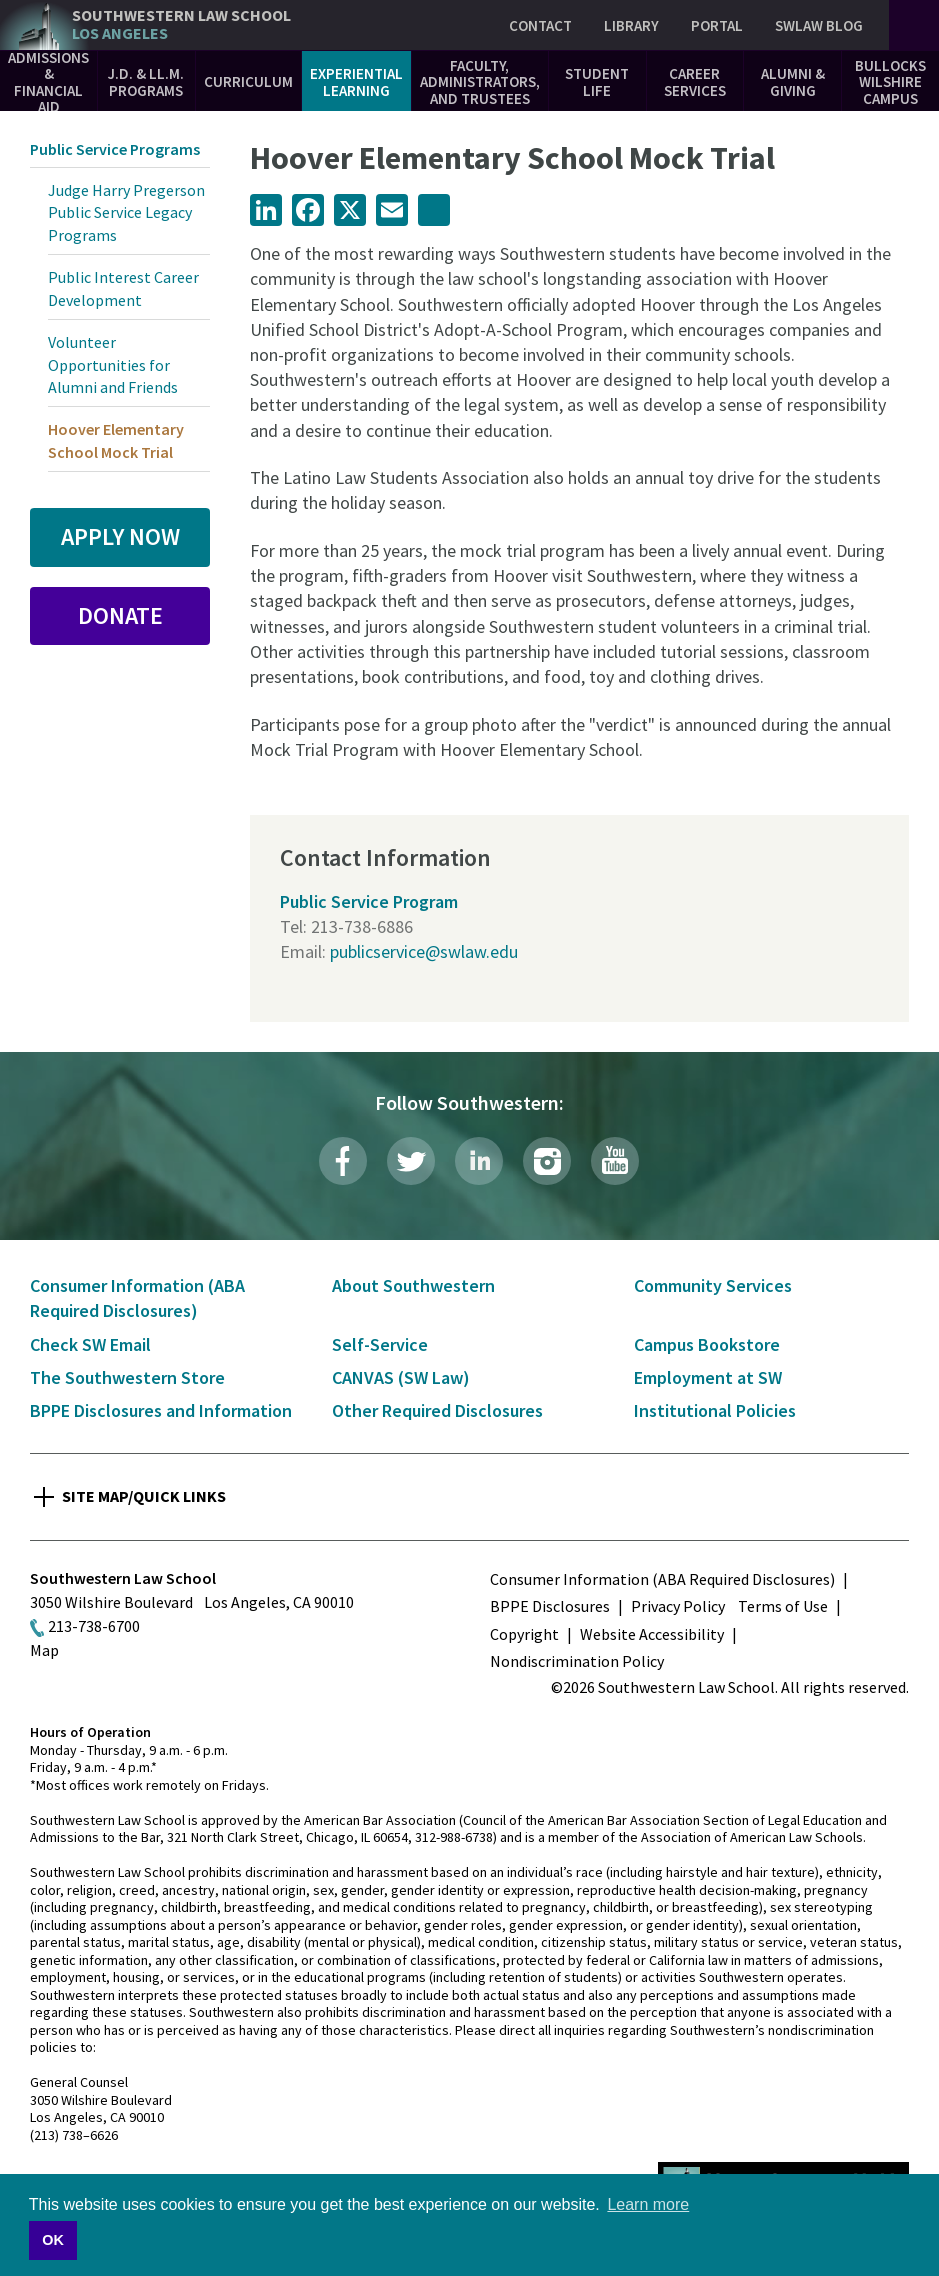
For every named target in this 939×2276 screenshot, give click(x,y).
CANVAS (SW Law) (401, 1377)
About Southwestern (413, 1285)
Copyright (524, 1634)
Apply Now (120, 536)
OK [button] (53, 2240)
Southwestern (181, 24)
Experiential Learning (356, 82)
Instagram (547, 1161)
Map (44, 1650)
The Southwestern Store (127, 1377)
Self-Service (380, 1344)
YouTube (615, 1161)
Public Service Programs (115, 149)
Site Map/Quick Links (144, 1496)
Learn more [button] (648, 2204)
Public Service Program (369, 901)
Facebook (343, 1161)
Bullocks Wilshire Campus (890, 82)
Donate (120, 615)
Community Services (713, 1285)
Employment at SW (708, 1377)
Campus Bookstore (707, 1344)
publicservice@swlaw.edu (424, 951)
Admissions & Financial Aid (48, 82)
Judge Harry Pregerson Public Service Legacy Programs (126, 212)
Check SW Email (90, 1344)
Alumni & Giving (793, 82)
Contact (540, 25)
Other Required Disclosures (437, 1410)
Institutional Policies (715, 1410)
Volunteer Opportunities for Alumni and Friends (113, 364)
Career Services (695, 82)
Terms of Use (783, 1606)
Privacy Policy (678, 1606)
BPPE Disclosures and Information (161, 1410)
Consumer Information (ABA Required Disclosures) (662, 1579)
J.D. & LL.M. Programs (146, 82)
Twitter (411, 1161)
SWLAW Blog (819, 25)
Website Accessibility (652, 1634)
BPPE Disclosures (550, 1606)
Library (631, 25)
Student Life (597, 82)
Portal (717, 25)
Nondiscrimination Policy (577, 1661)
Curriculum (248, 81)
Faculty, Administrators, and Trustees (480, 82)
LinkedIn (479, 1161)
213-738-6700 (94, 1626)
